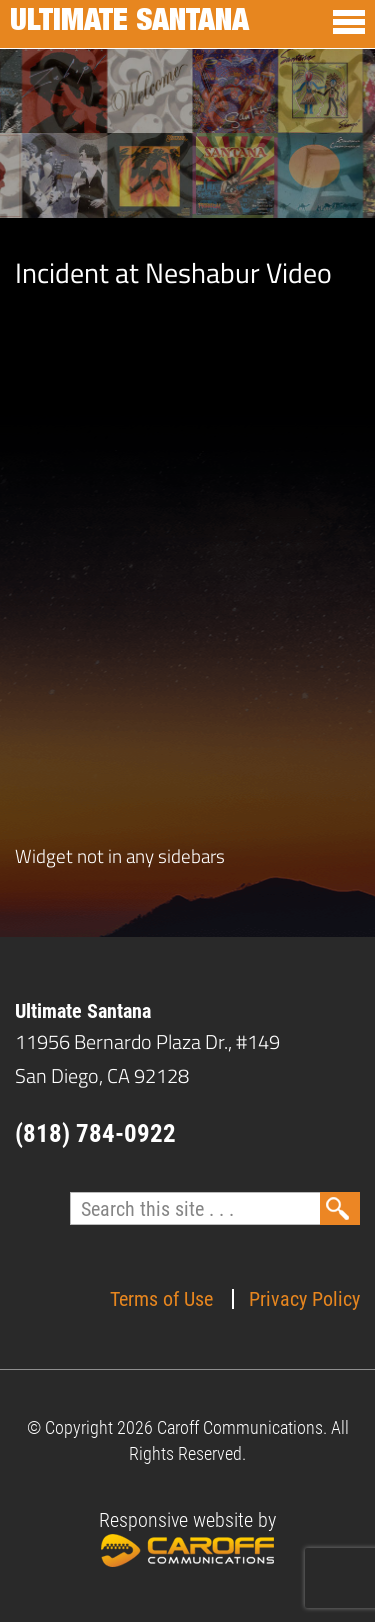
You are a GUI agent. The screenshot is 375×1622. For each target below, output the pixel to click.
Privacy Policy (304, 1299)
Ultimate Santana (129, 24)
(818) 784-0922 (95, 1133)
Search (340, 1208)
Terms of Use (161, 1299)
